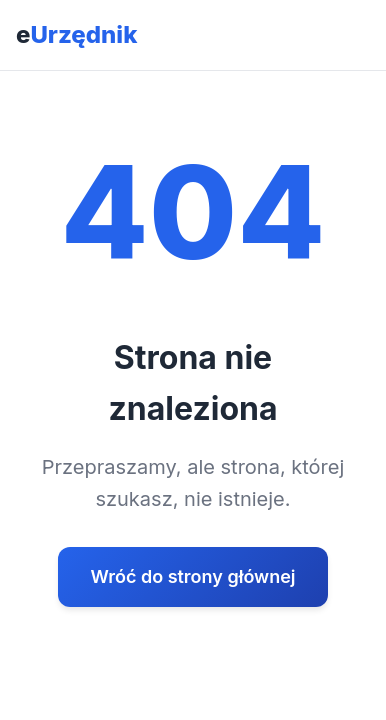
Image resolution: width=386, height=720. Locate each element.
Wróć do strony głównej (192, 576)
